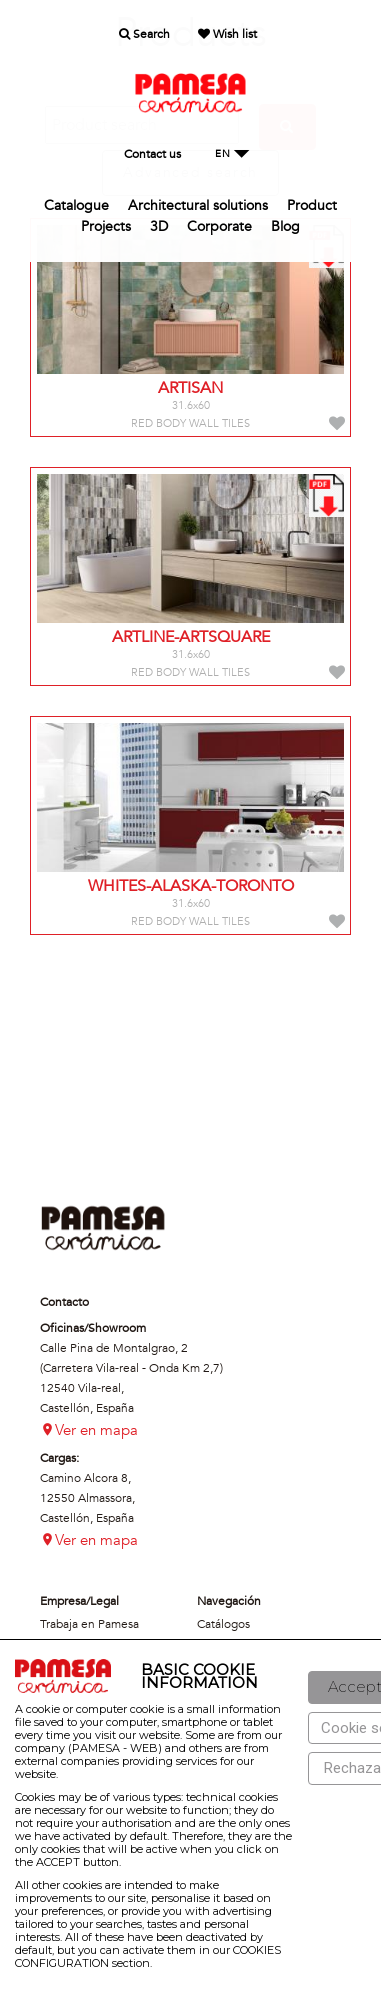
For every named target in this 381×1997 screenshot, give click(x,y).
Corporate (219, 226)
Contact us (152, 154)
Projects (106, 226)
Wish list (227, 34)
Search (144, 34)
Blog (285, 226)
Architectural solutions (198, 205)
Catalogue (76, 205)
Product (312, 205)
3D (159, 226)
